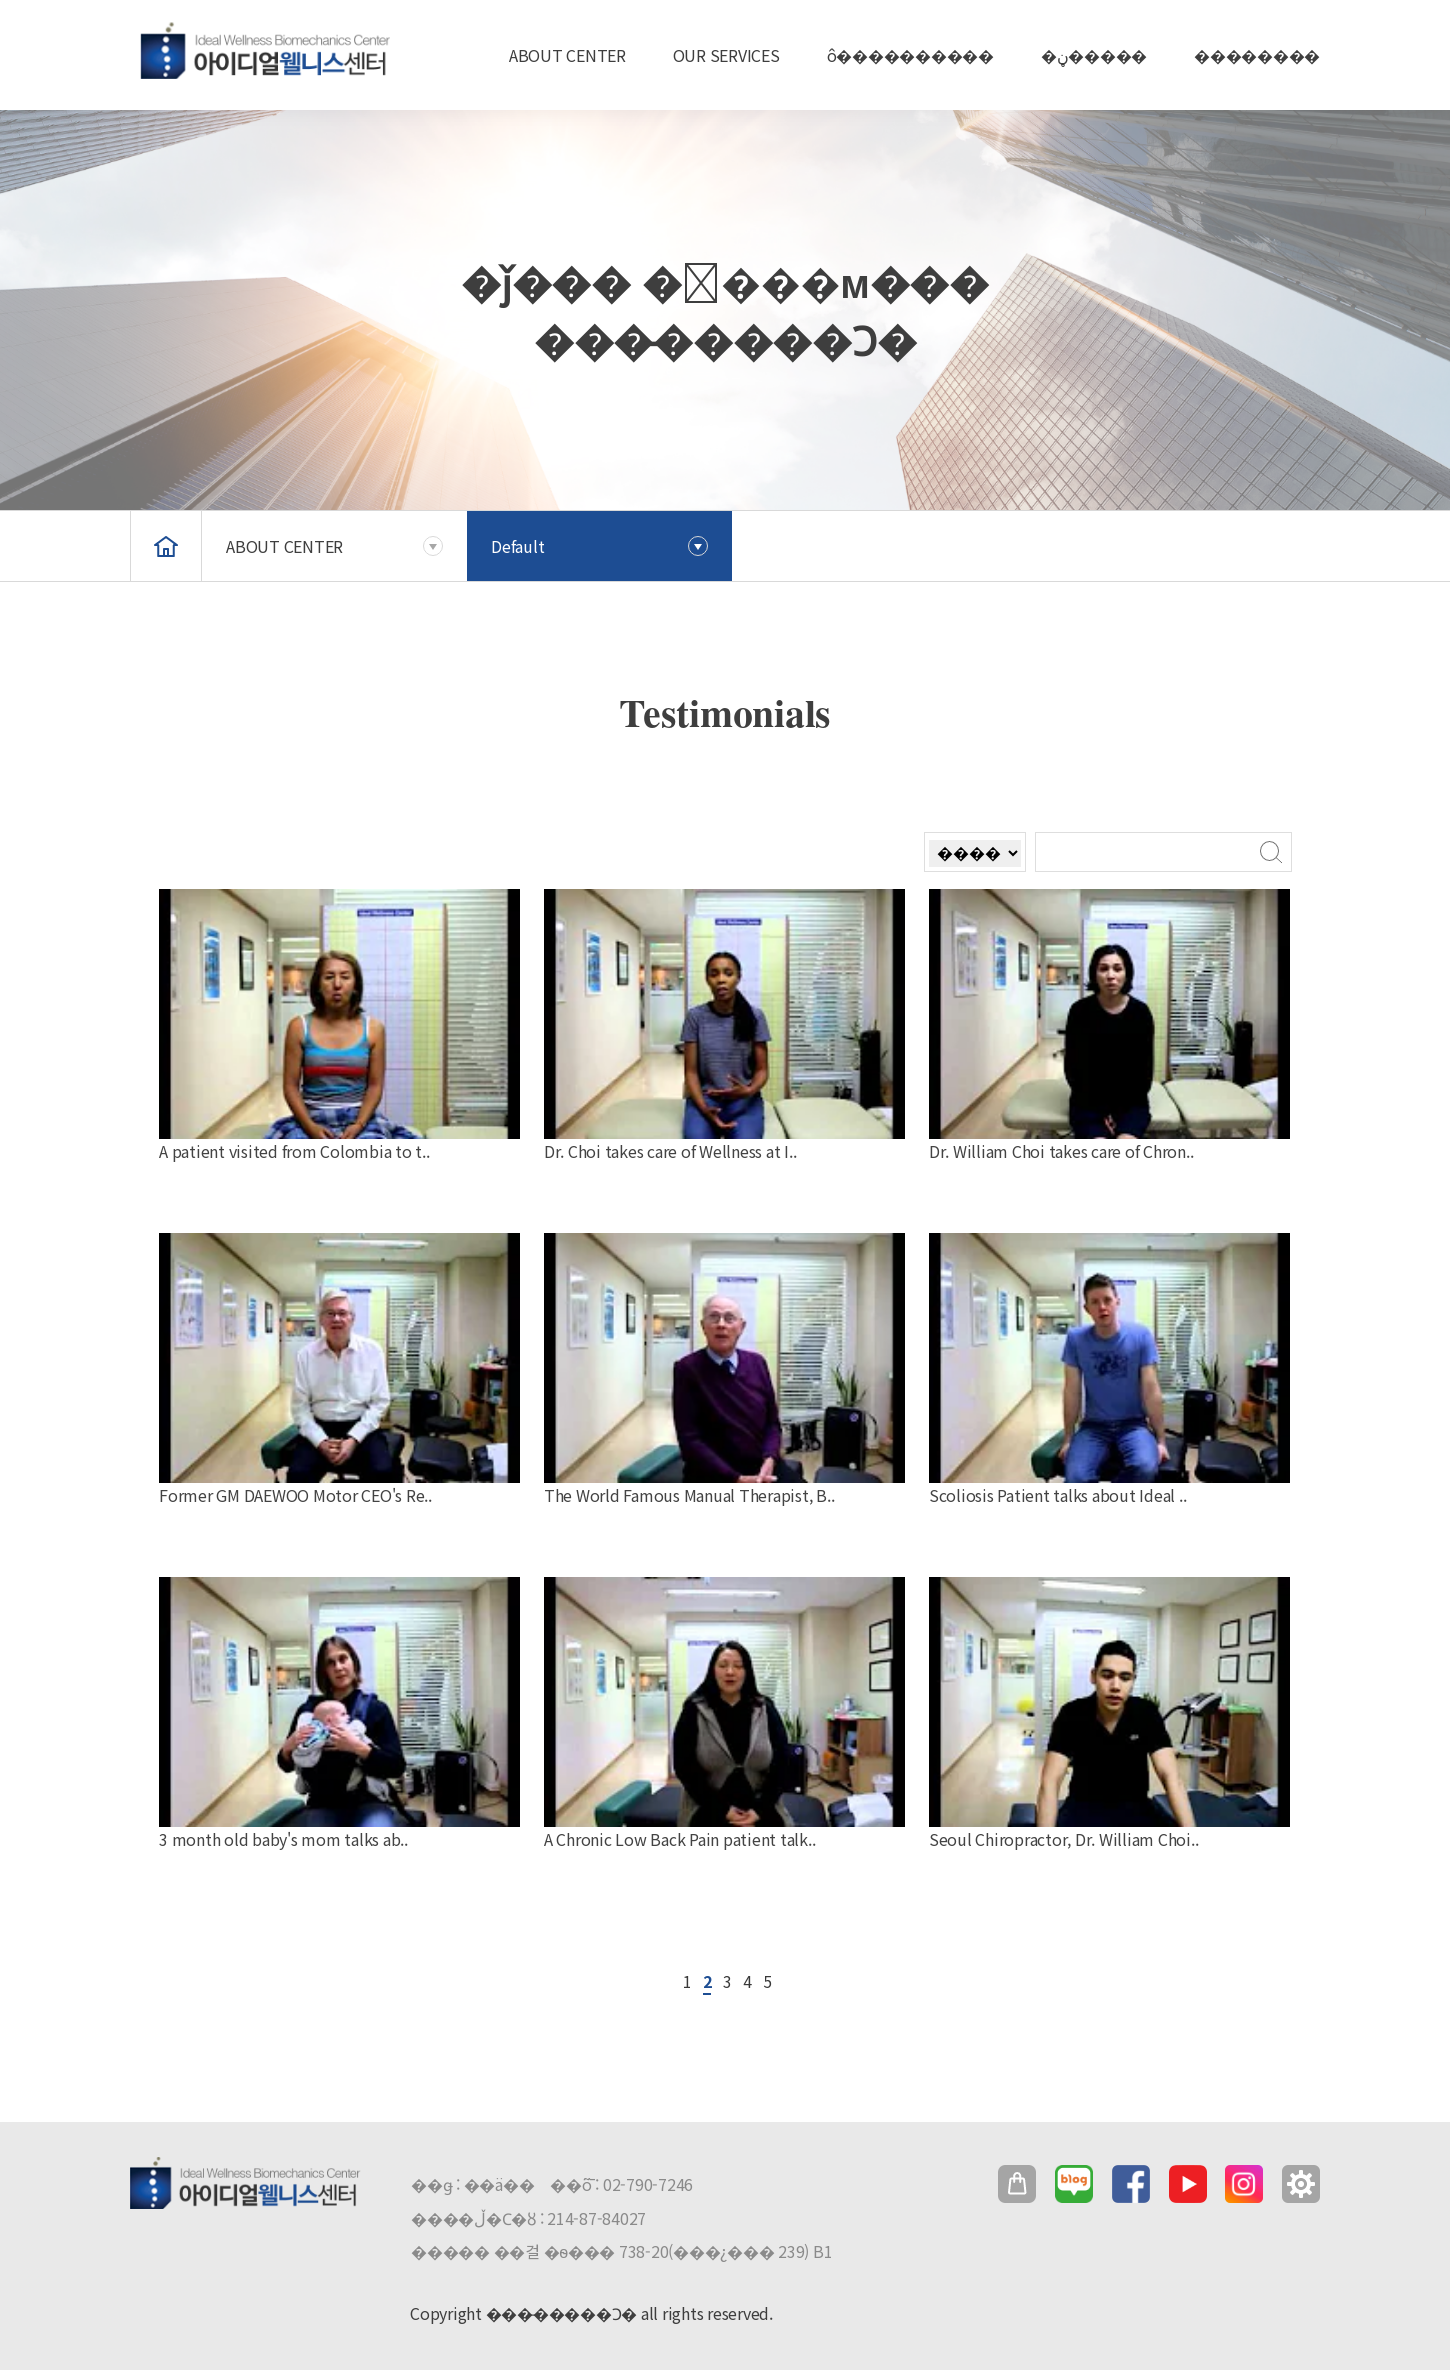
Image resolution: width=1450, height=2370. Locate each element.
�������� (1257, 55)
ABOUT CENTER (567, 55)
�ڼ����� (1094, 55)
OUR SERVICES (726, 55)
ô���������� (910, 55)
